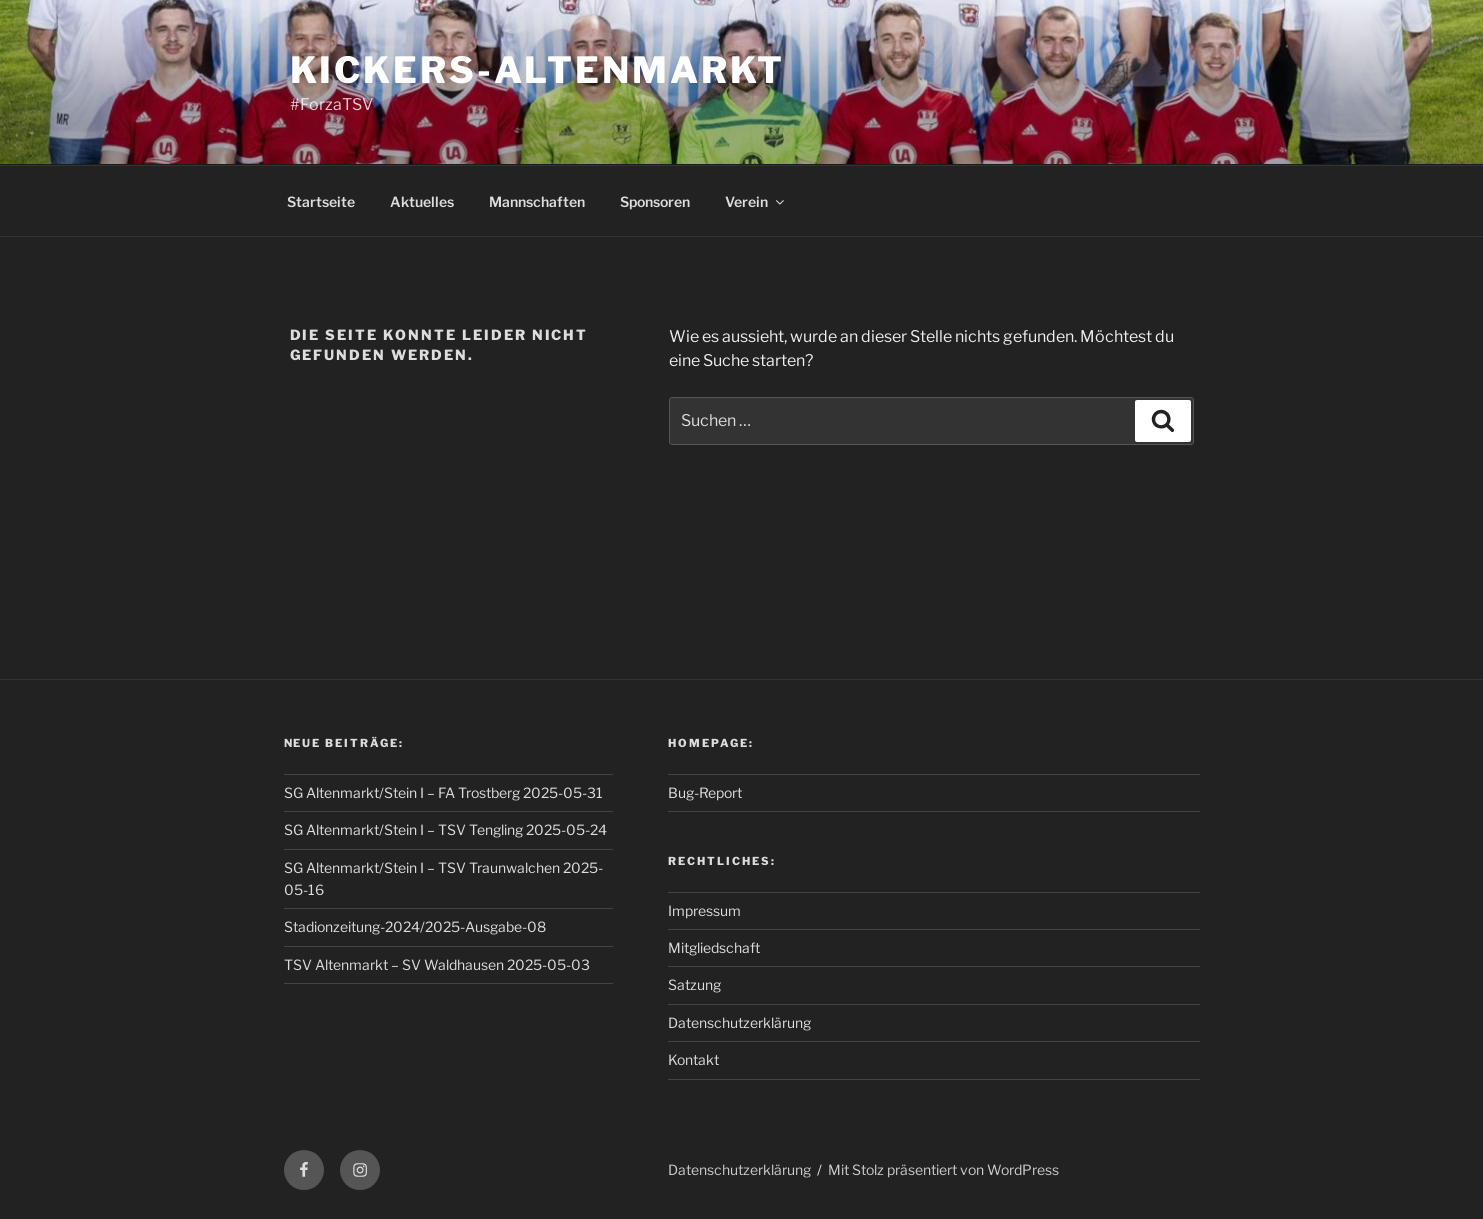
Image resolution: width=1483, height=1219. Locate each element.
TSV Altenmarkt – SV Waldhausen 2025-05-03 (437, 964)
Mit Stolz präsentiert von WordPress (943, 1169)
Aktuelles (422, 201)
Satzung (694, 984)
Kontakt (693, 1059)
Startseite (321, 201)
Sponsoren (655, 201)
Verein (756, 201)
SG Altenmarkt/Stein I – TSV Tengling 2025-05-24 (445, 829)
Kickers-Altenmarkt (538, 70)
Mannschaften (537, 201)
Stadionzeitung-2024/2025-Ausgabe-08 (415, 926)
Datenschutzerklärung (739, 1022)
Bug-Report (705, 792)
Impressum (704, 910)
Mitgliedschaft (714, 947)
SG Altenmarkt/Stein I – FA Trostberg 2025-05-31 (443, 792)
